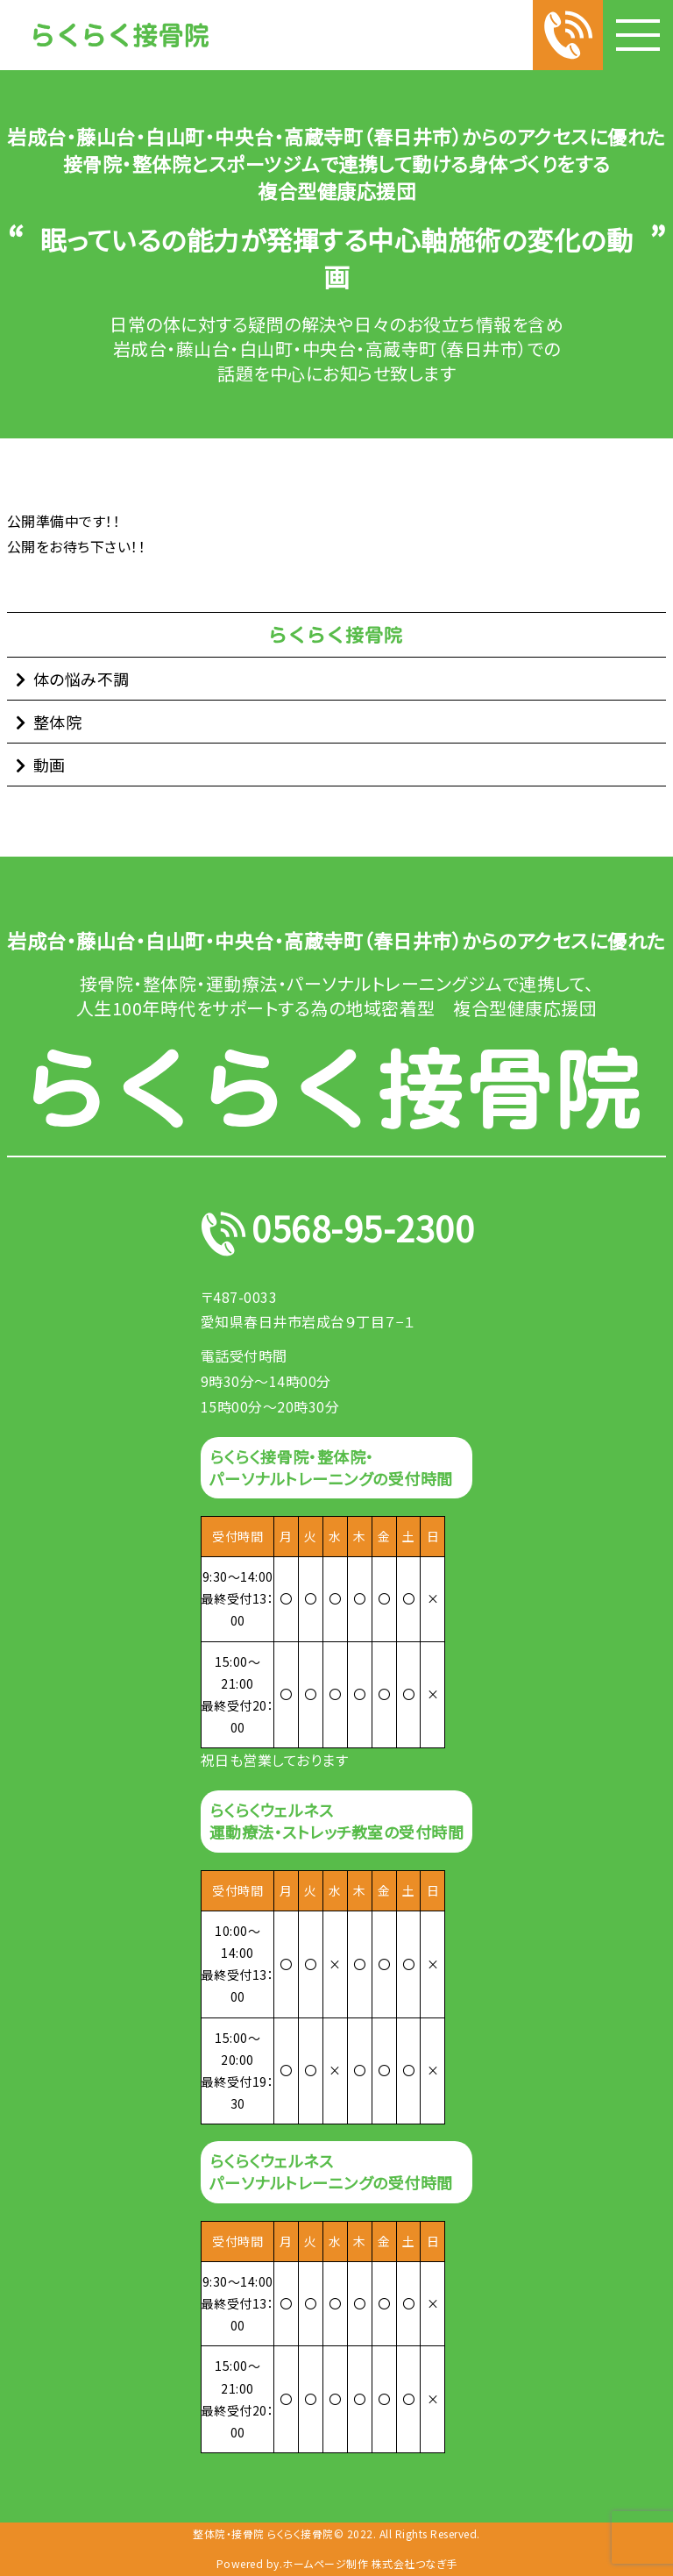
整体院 (57, 721)
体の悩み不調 (81, 678)
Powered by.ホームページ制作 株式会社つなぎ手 (336, 2564)
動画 (49, 764)
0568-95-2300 (363, 1234)
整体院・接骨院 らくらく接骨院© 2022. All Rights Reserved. (336, 2534)
